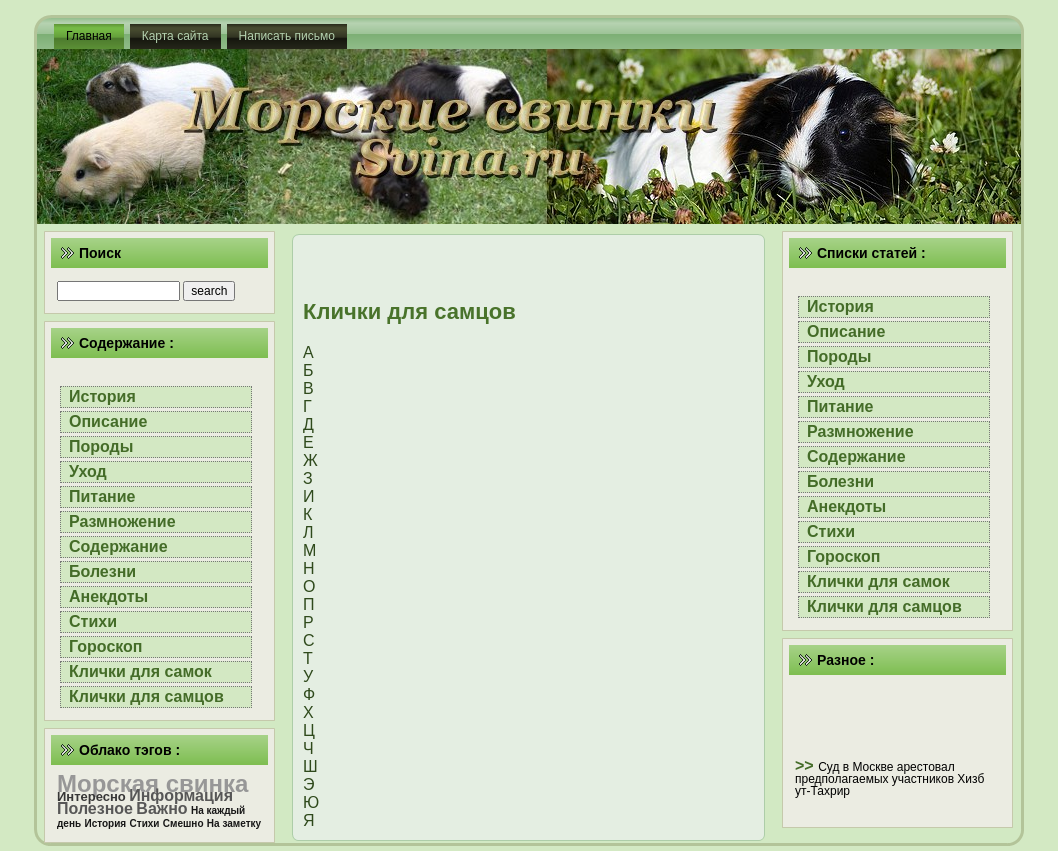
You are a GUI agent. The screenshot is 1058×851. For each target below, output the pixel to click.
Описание (108, 421)
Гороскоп (106, 646)
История (102, 396)
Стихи (93, 621)
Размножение (122, 521)
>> (806, 765)
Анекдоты (108, 596)
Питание (102, 496)
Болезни (102, 571)
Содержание (118, 546)
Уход (88, 471)
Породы (101, 446)
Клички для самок (140, 671)
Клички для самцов (146, 696)
